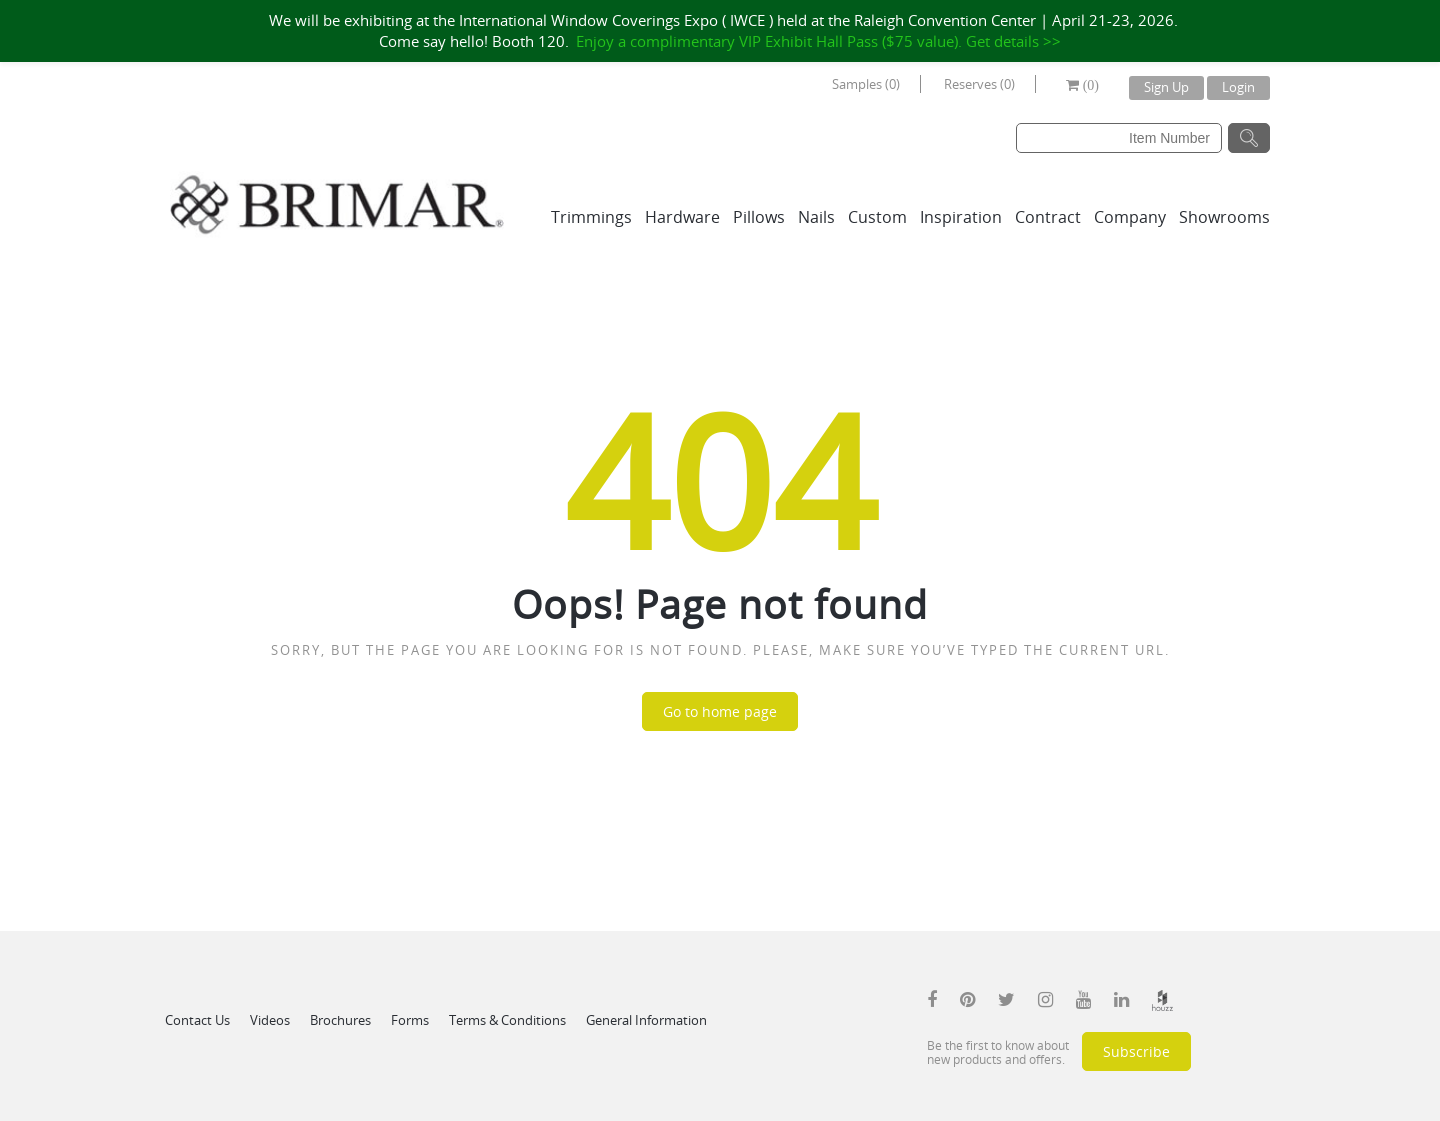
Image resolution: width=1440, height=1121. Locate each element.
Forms (410, 1020)
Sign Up (1166, 87)
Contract (1048, 217)
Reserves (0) (979, 84)
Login (1238, 87)
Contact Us (197, 1020)
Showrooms (1224, 217)
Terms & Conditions (507, 1020)
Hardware (682, 217)
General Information (646, 1020)
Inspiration (961, 217)
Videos (270, 1020)
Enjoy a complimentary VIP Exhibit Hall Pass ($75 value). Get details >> (818, 41)
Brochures (340, 1020)
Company (1130, 217)
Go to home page (720, 711)
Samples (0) (866, 84)
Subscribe (1136, 1051)
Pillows (759, 217)
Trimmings (591, 217)
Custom (877, 217)
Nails (816, 217)
